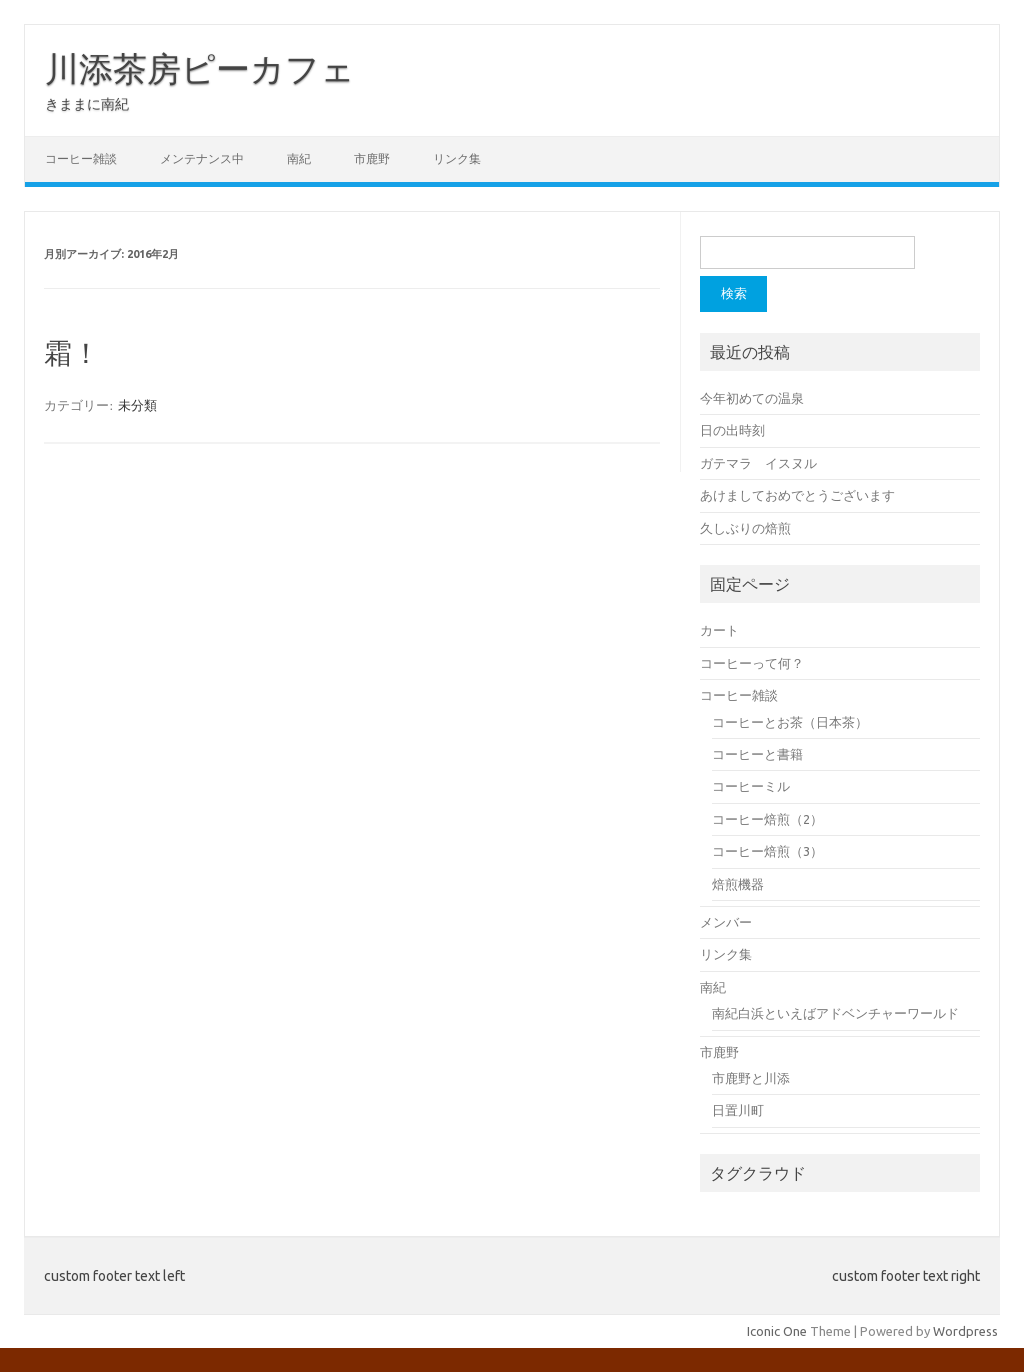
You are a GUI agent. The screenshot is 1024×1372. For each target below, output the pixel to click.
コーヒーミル (751, 786)
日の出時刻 (732, 430)
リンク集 (457, 158)
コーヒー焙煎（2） (767, 819)
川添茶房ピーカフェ (200, 68)
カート (719, 630)
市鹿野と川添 (751, 1078)
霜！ (72, 353)
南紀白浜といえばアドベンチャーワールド (835, 1013)
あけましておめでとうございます (797, 495)
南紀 (299, 158)
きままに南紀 (87, 104)
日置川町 (738, 1110)
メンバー (726, 922)
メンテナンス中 (202, 158)
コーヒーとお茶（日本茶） (790, 722)
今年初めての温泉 (752, 398)
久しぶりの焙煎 (745, 528)
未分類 (137, 405)
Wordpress (965, 1331)
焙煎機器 (738, 884)
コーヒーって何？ (752, 663)
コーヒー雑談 (81, 158)
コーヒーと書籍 (757, 754)
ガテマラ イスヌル (758, 463)
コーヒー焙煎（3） (767, 851)
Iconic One (777, 1331)
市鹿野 (372, 158)
